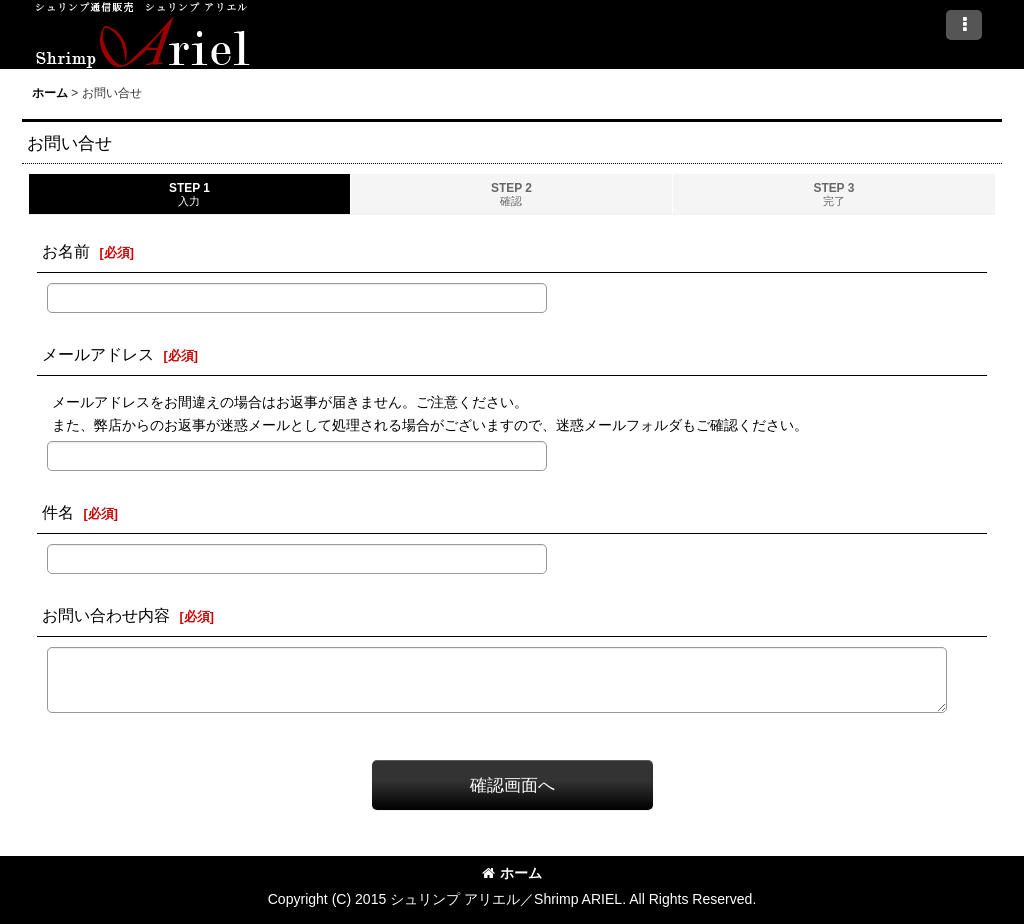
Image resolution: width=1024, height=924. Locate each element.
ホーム (512, 873)
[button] (964, 25)
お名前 (66, 251)
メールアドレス (98, 354)
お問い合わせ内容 (106, 615)
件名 (58, 512)
